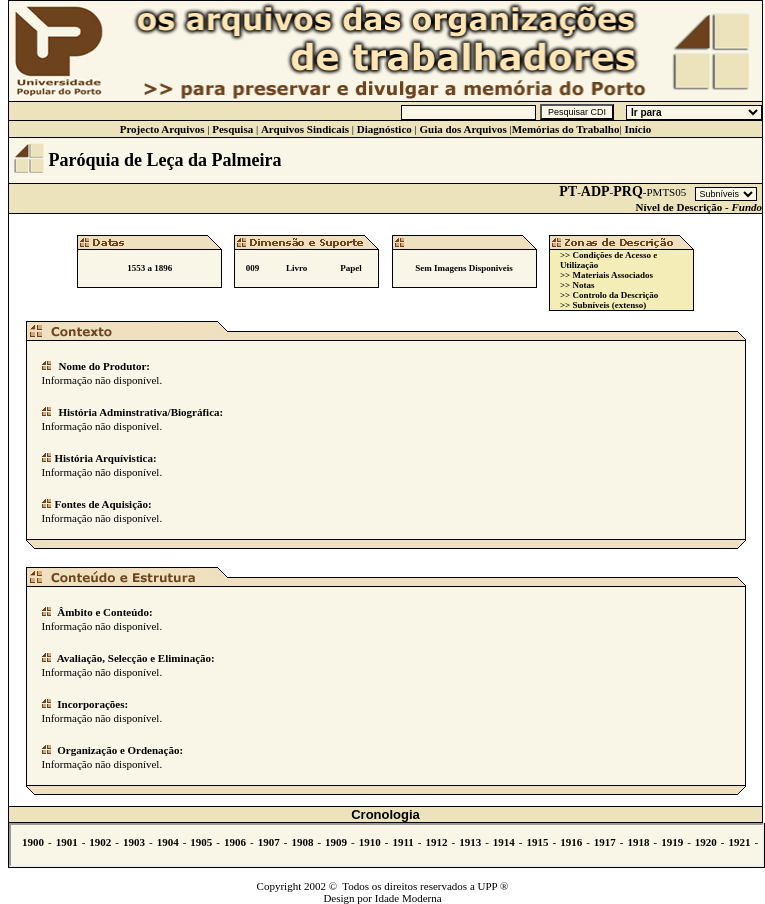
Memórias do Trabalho (566, 129)
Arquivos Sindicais (305, 129)
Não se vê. (386, 845)
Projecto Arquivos (162, 129)
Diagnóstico (384, 129)
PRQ (628, 191)
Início (637, 129)
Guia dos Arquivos (462, 129)
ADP (595, 191)
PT (568, 191)
